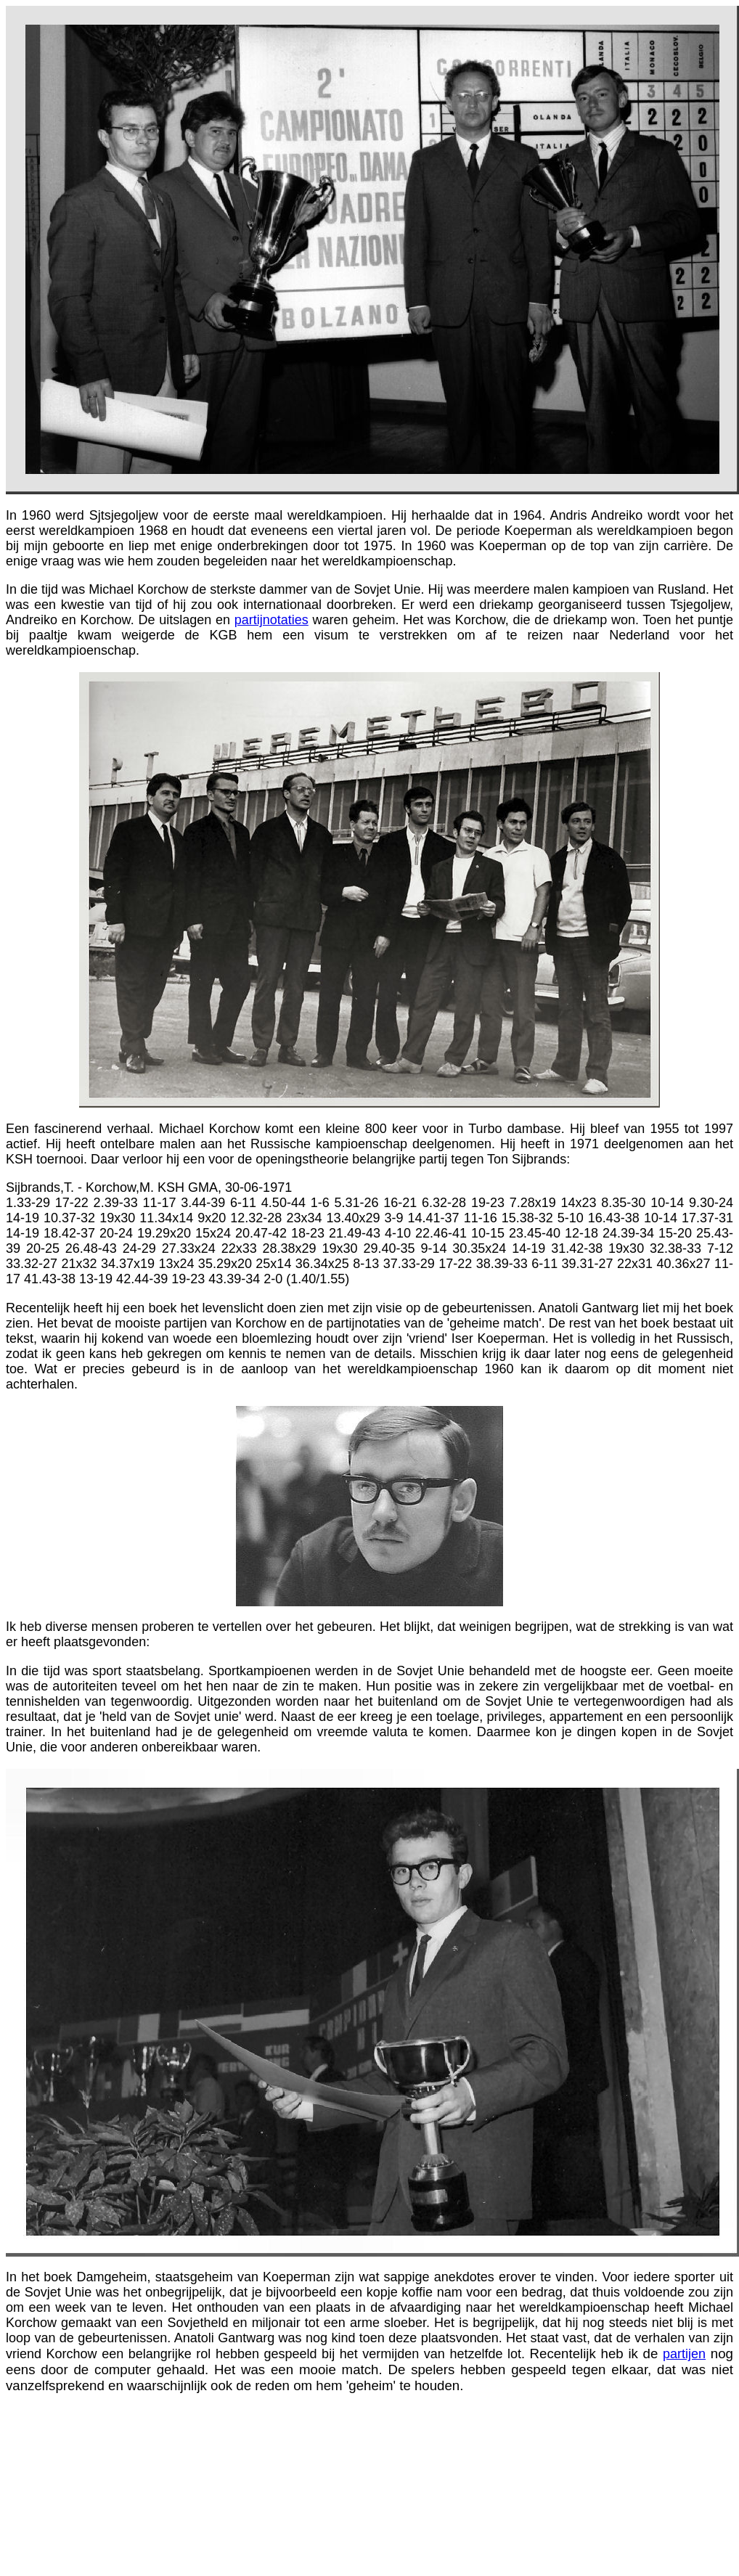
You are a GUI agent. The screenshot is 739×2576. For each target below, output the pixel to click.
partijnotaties (271, 620)
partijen (684, 2354)
